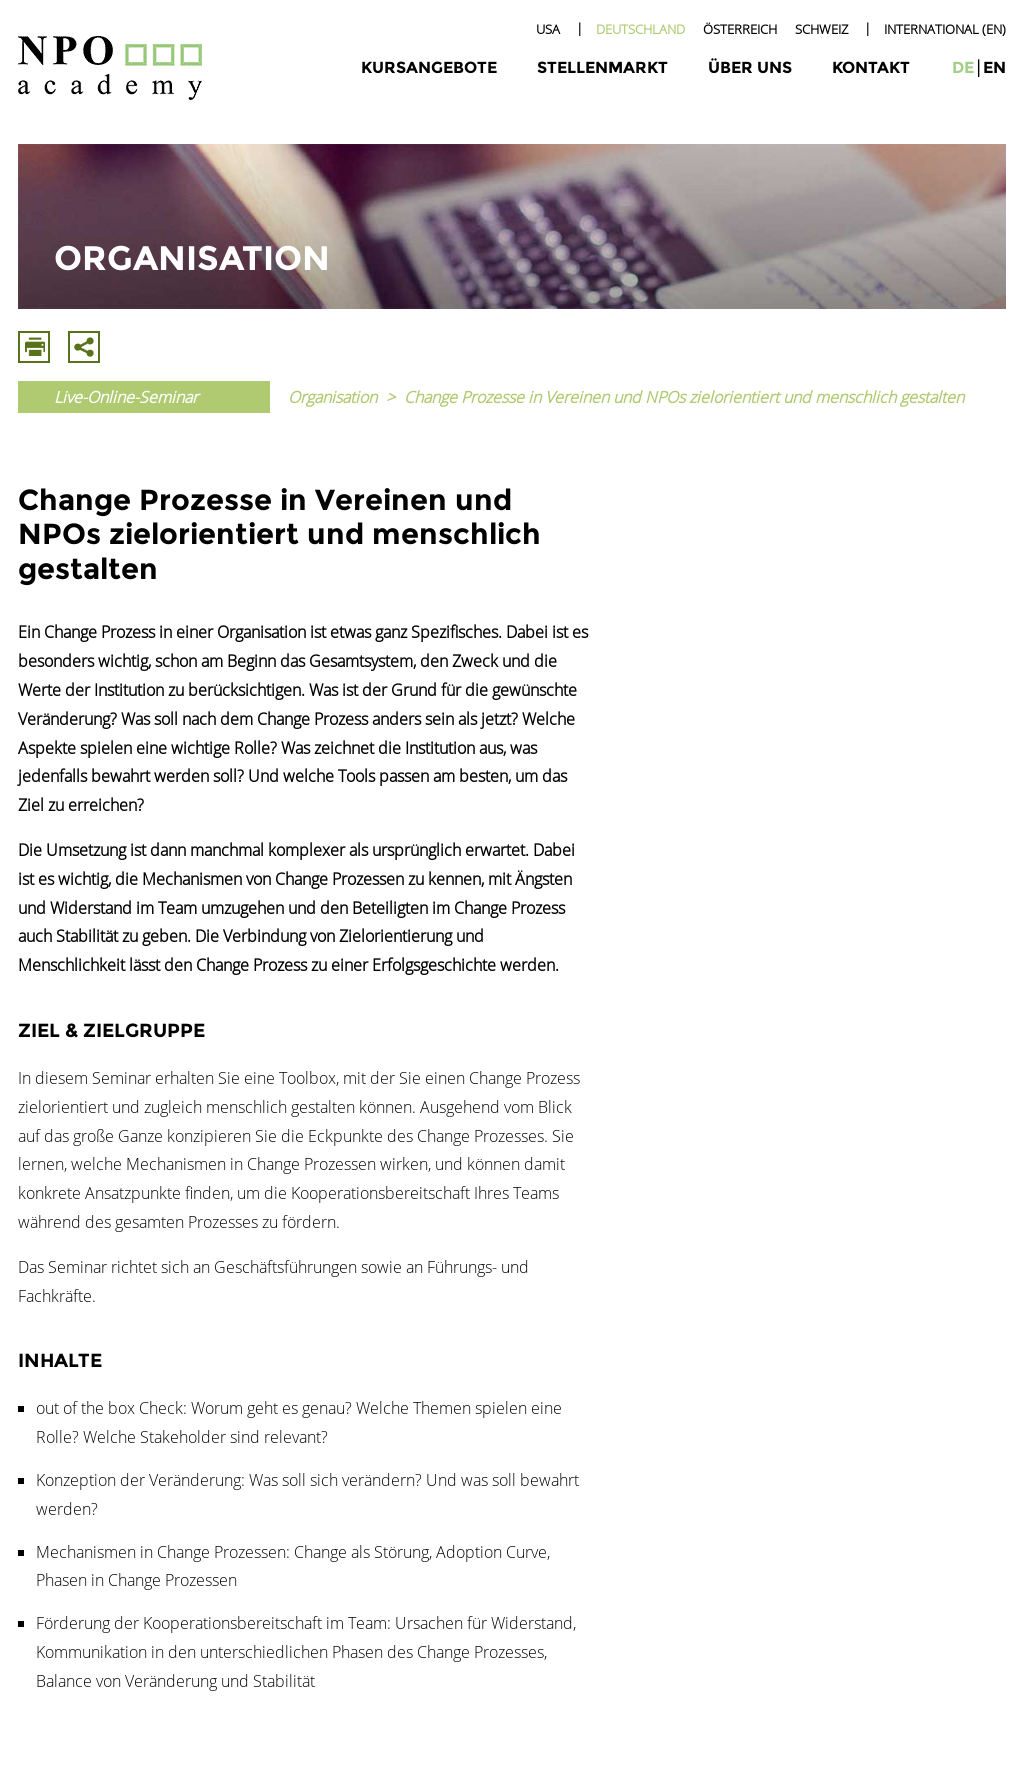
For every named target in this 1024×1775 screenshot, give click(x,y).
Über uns (750, 67)
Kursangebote (429, 67)
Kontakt (871, 67)
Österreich (740, 29)
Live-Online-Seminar (126, 397)
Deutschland (640, 29)
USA (548, 29)
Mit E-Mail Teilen (84, 347)
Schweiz (821, 29)
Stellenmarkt (602, 67)
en (994, 67)
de (963, 67)
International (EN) (945, 29)
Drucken (34, 347)
